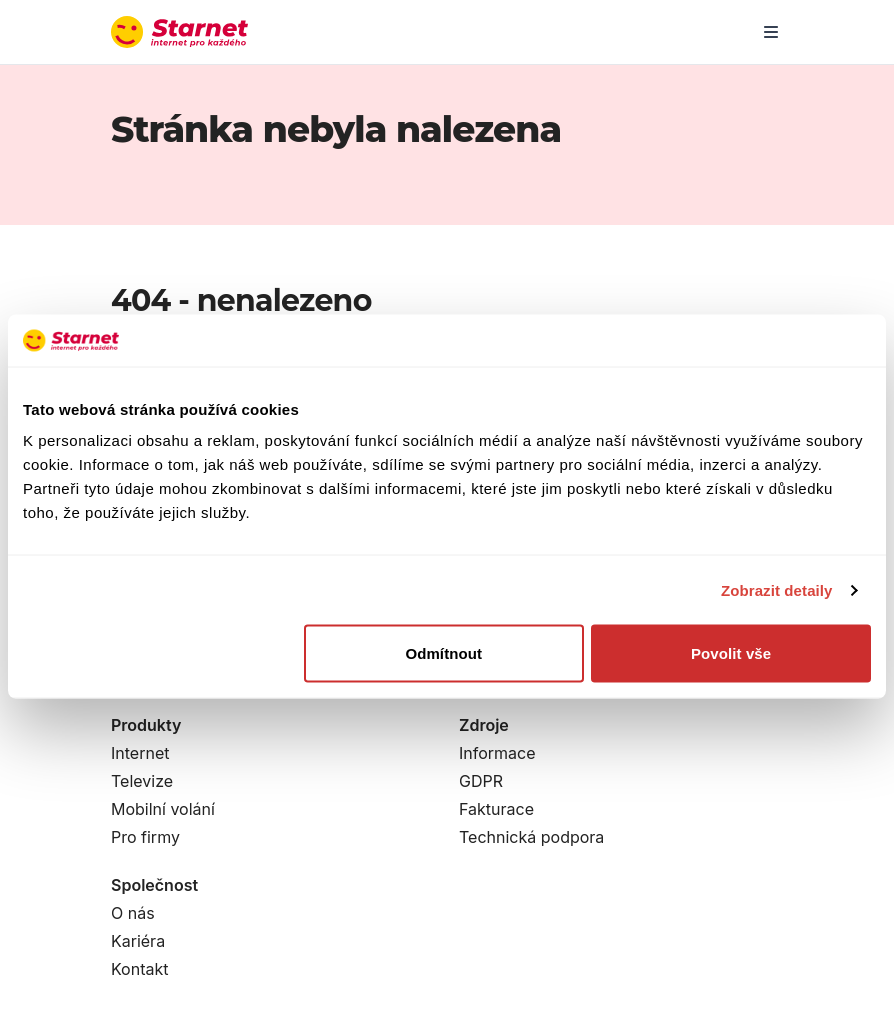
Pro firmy (145, 837)
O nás (133, 913)
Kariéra (138, 941)
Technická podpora (531, 837)
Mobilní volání (163, 809)
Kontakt (139, 969)
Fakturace (496, 809)
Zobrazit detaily (777, 589)
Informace (497, 753)
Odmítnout (443, 653)
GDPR (481, 781)
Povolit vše (731, 653)
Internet (140, 753)
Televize (142, 781)
